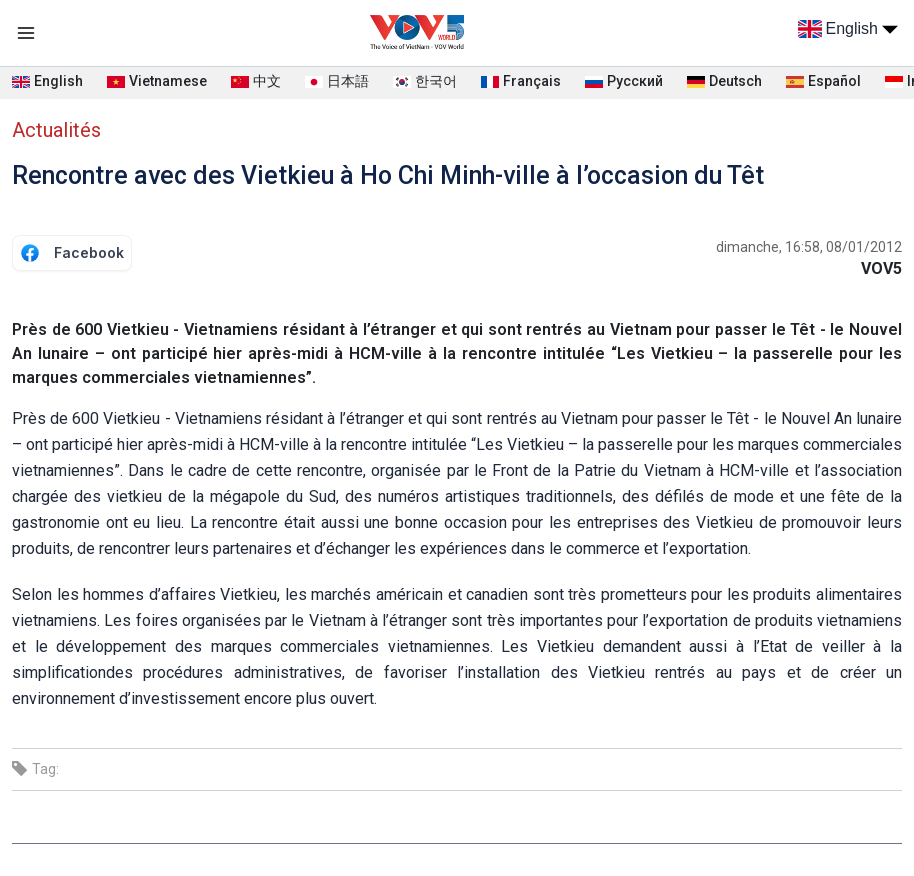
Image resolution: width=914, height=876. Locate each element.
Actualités (56, 130)
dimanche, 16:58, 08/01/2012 (809, 247)
